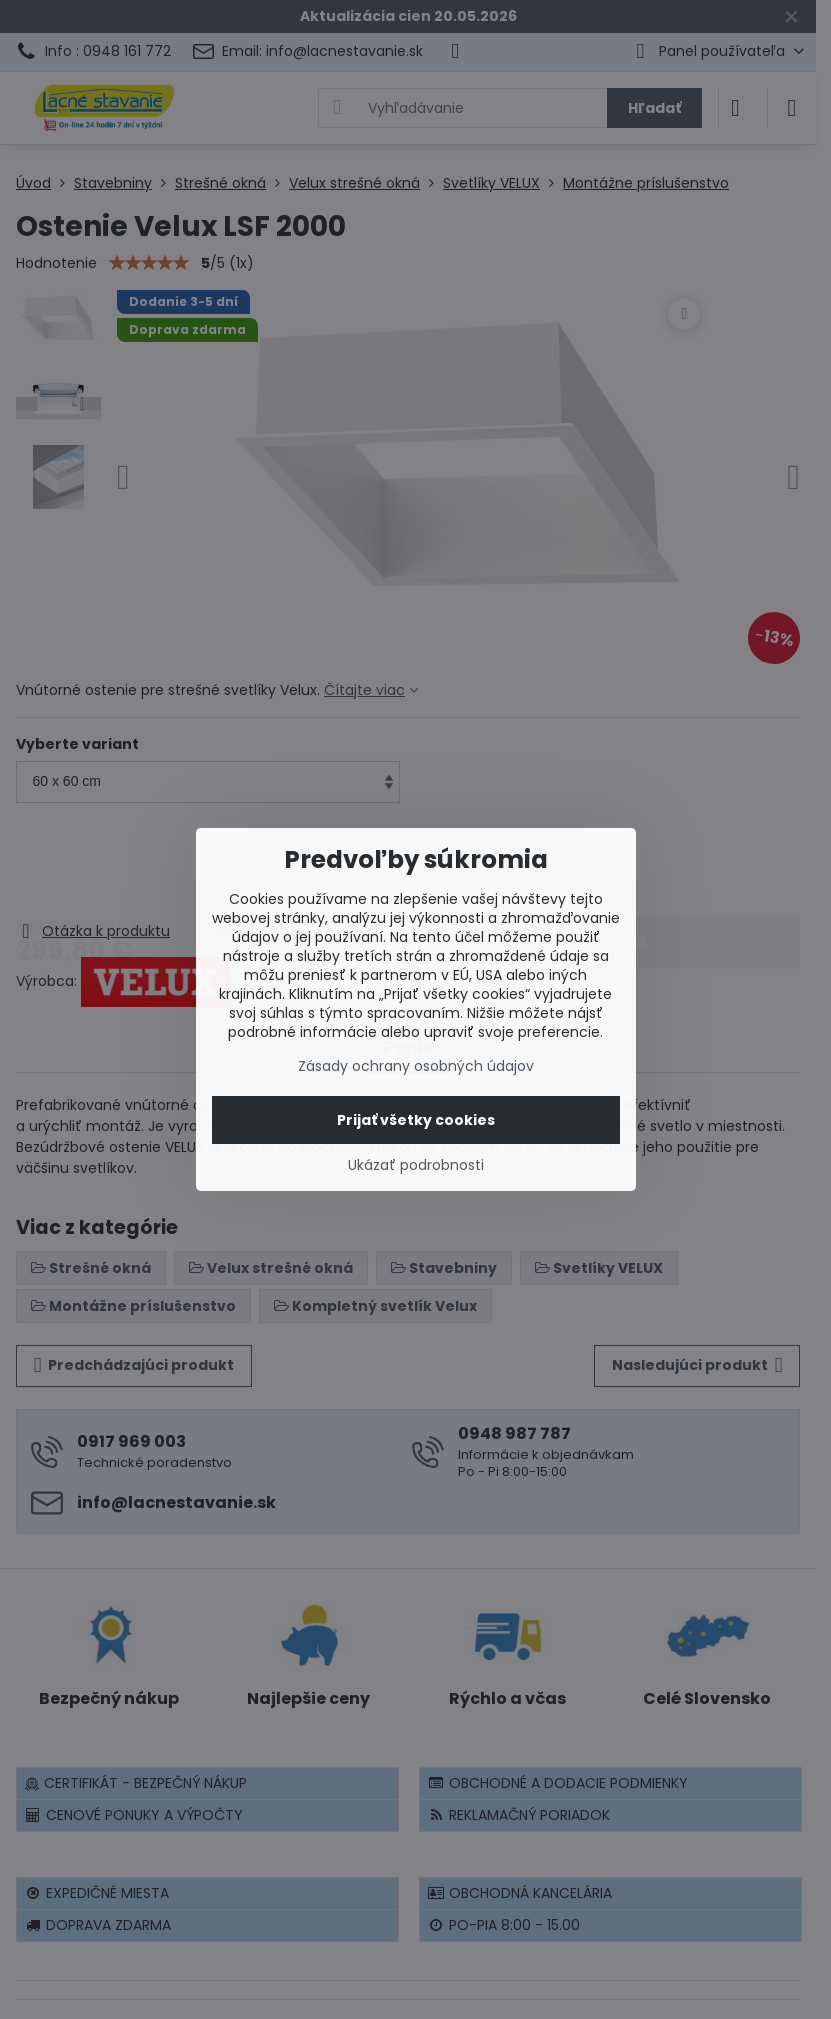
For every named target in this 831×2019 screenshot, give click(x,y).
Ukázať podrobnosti (416, 1165)
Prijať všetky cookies (416, 1120)
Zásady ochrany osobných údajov (416, 1066)
